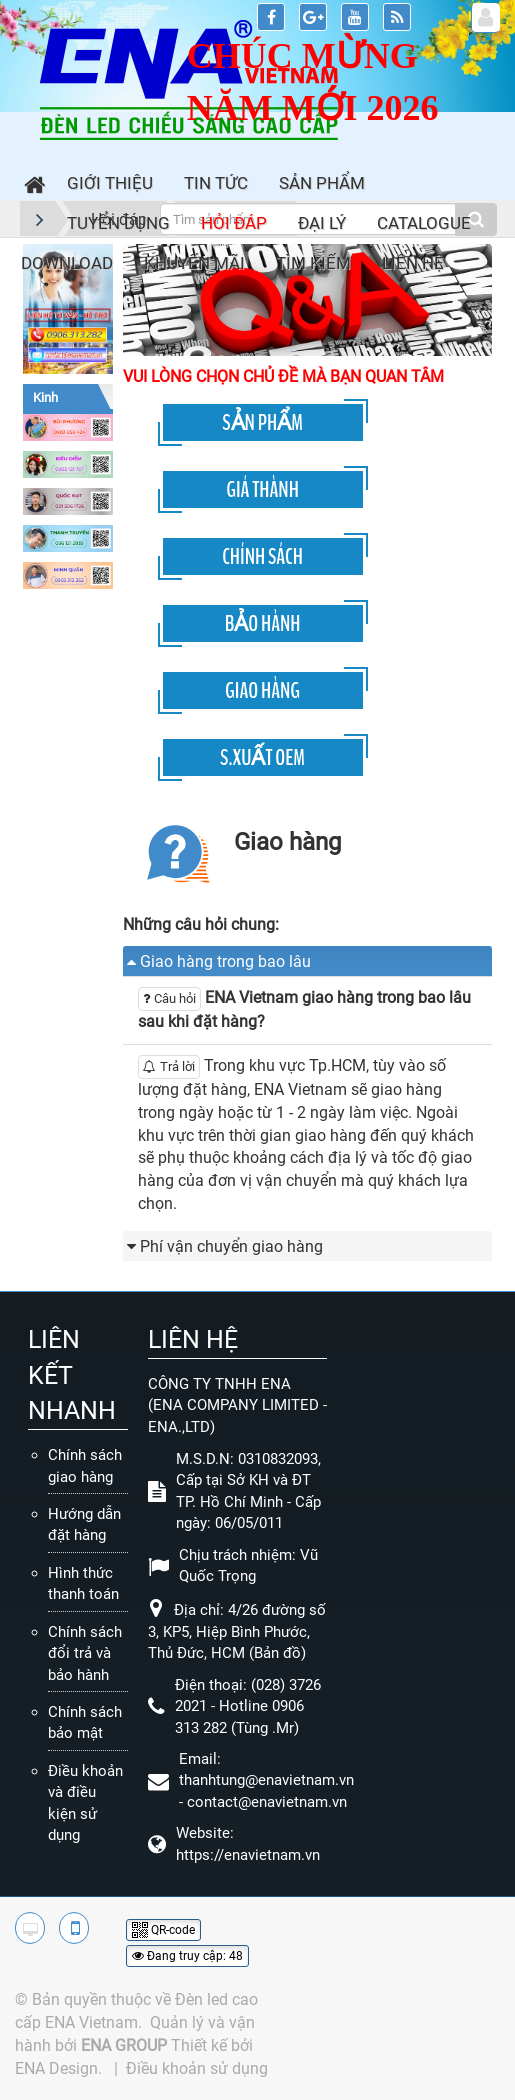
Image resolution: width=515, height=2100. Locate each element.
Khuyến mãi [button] (194, 263)
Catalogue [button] (424, 223)
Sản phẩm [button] (322, 183)
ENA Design (56, 2068)
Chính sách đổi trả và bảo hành (85, 1653)
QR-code (163, 1930)
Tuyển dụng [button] (118, 223)
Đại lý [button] (322, 223)
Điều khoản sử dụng (197, 2068)
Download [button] (67, 263)
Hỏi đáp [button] (234, 223)
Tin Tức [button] (216, 183)
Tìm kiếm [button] (313, 263)
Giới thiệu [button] (110, 183)
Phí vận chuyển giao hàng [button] (231, 1246)
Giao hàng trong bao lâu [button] (225, 961)
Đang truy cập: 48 (187, 1956)
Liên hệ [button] (413, 263)
